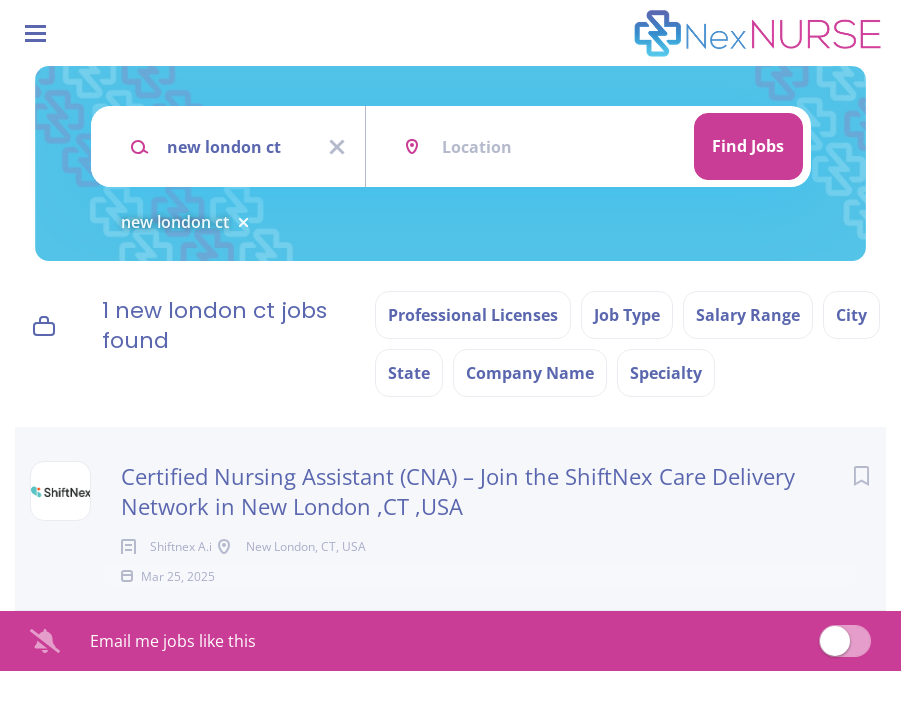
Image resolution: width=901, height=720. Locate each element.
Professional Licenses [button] (473, 315)
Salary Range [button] (748, 315)
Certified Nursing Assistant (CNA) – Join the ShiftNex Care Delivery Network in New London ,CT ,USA (458, 491)
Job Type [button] (627, 315)
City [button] (851, 315)
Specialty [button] (666, 373)
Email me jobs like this (173, 669)
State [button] (409, 373)
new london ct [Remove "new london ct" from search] (175, 222)
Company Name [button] (530, 373)
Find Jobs (748, 146)
